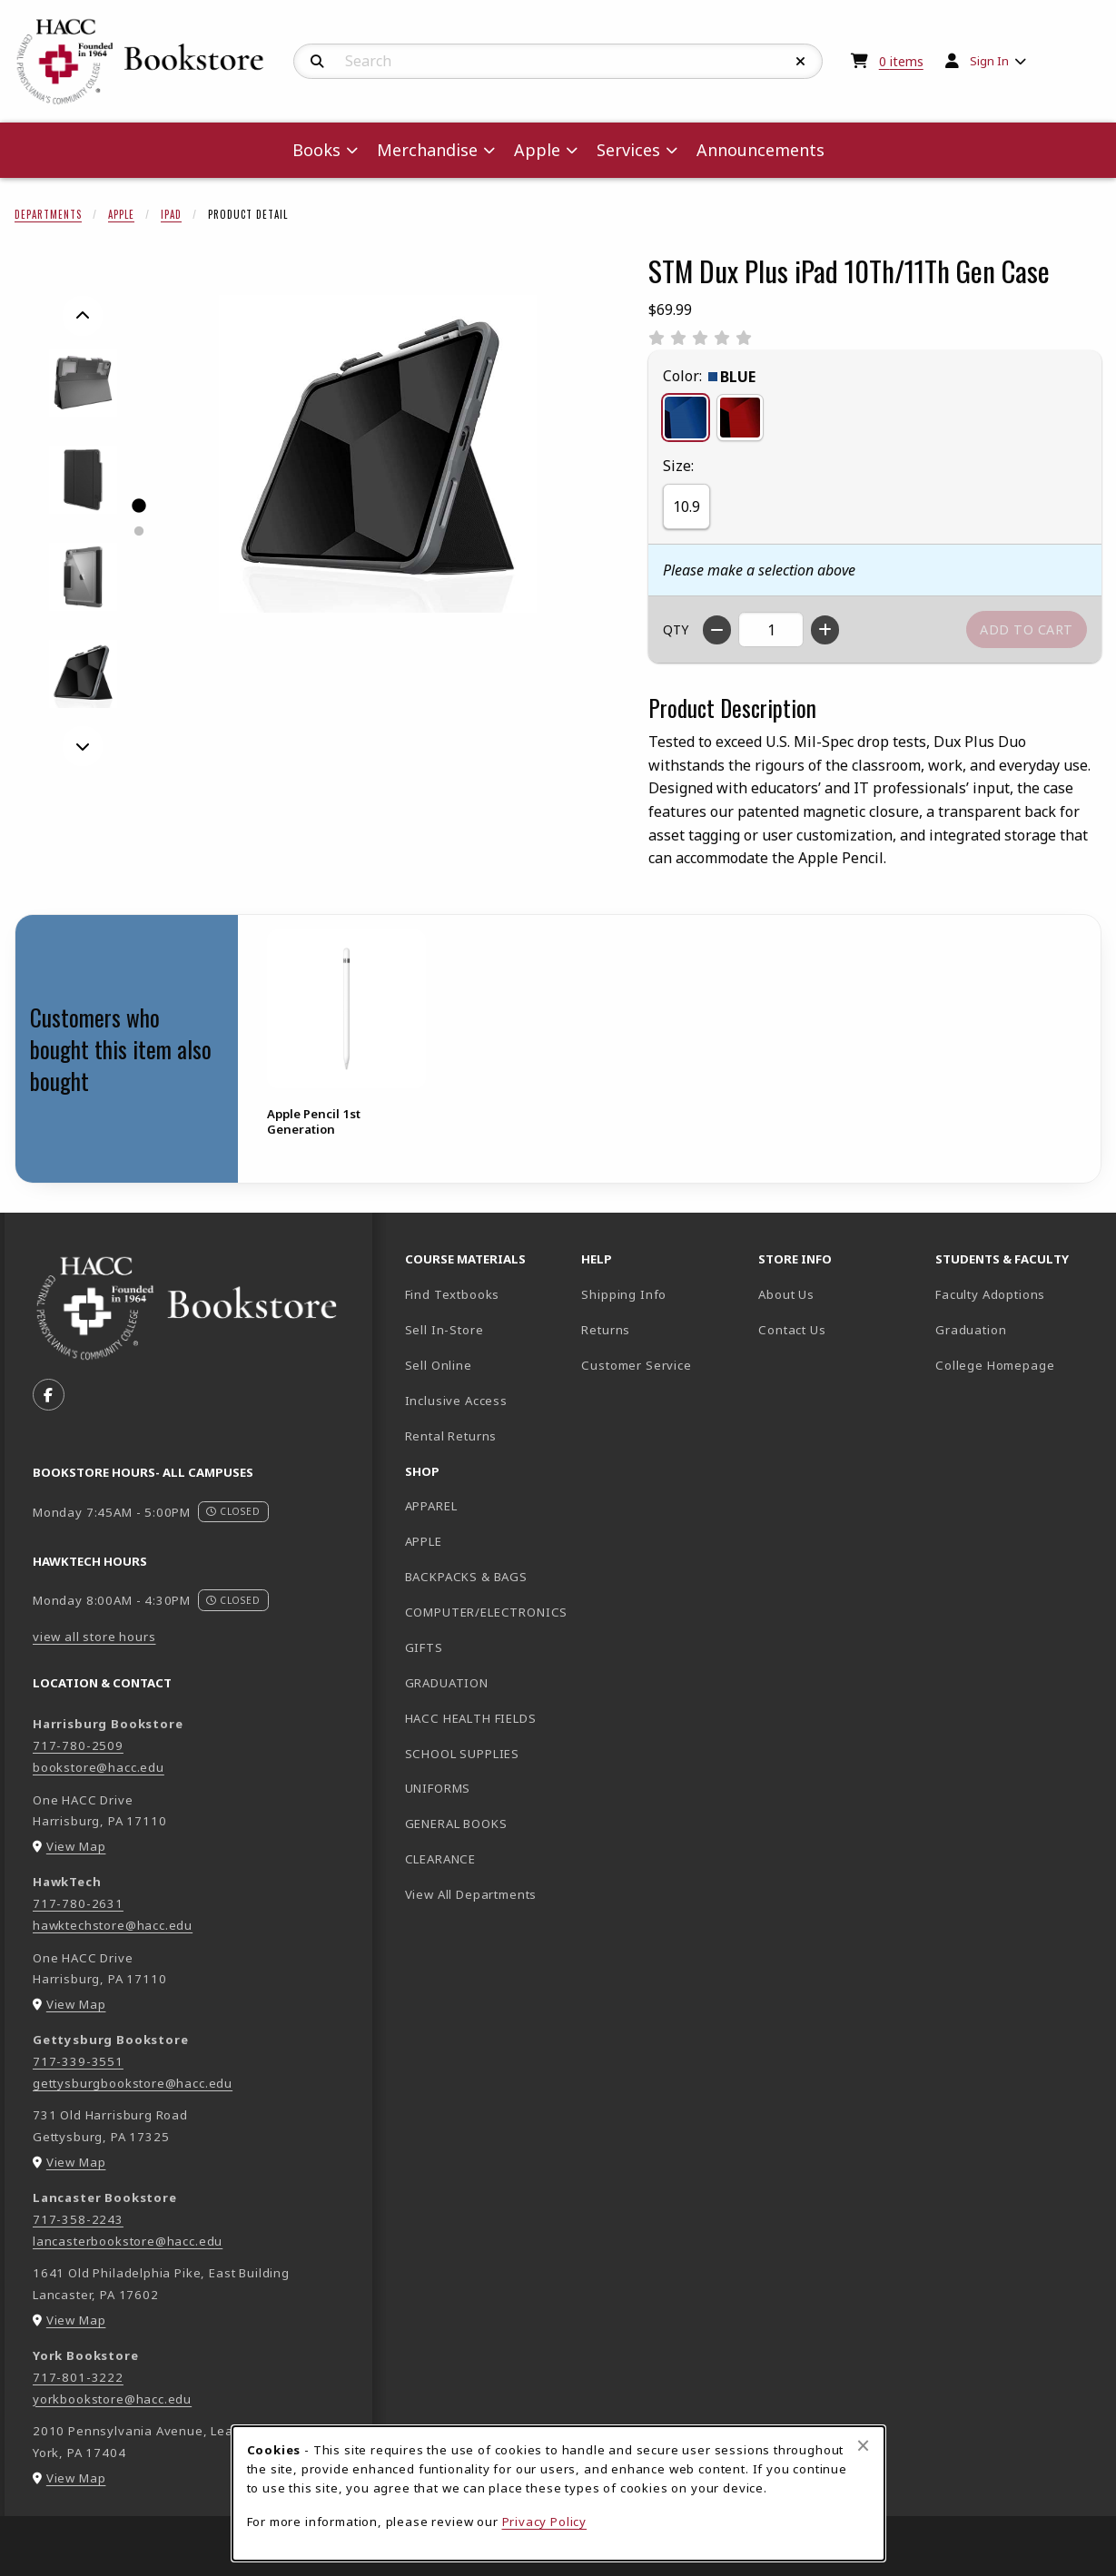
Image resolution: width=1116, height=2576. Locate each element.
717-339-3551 (78, 2061)
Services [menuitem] (628, 150)
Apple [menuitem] (537, 150)
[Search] (317, 61)
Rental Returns (451, 1436)
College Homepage (1016, 1364)
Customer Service (636, 1365)
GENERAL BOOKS (456, 1823)
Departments (48, 214)
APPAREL (431, 1506)
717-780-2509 (78, 1745)
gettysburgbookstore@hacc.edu (132, 2083)
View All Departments (471, 1894)
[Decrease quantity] (717, 629)
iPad (171, 214)
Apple (121, 214)
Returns (605, 1330)
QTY (675, 629)
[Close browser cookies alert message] (863, 2445)
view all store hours (94, 1636)
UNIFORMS (438, 1788)
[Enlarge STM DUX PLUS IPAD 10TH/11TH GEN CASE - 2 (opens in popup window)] (83, 479)
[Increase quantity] (825, 629)
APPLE (423, 1541)
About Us (786, 1294)
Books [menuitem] (316, 150)
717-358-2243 (78, 2219)
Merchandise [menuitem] (427, 150)
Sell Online (438, 1365)
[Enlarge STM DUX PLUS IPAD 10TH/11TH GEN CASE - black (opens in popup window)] (83, 674)
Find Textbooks (452, 1294)
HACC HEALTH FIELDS (471, 1718)
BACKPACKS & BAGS (466, 1576)
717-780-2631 (78, 1903)
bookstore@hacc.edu (98, 1767)
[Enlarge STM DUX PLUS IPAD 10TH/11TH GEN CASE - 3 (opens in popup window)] (83, 577)
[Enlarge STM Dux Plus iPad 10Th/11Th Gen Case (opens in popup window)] (378, 454)
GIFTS (424, 1647)
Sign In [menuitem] (989, 61)
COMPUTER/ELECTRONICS (486, 1612)
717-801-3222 (78, 2377)
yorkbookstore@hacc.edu (112, 2399)
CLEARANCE (440, 1859)
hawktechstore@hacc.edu (113, 1925)
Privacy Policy (545, 2521)
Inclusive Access (456, 1400)
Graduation (970, 1330)
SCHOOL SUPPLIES (462, 1753)
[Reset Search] (801, 61)
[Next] (83, 746)
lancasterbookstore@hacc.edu (127, 2241)
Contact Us (791, 1330)
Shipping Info (624, 1294)
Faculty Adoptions (990, 1294)
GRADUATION (447, 1683)
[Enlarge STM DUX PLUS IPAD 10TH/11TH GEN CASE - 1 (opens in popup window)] (83, 382)
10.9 (686, 506)
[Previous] (83, 316)
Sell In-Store (444, 1330)
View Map (76, 1846)
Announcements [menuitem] (760, 150)
